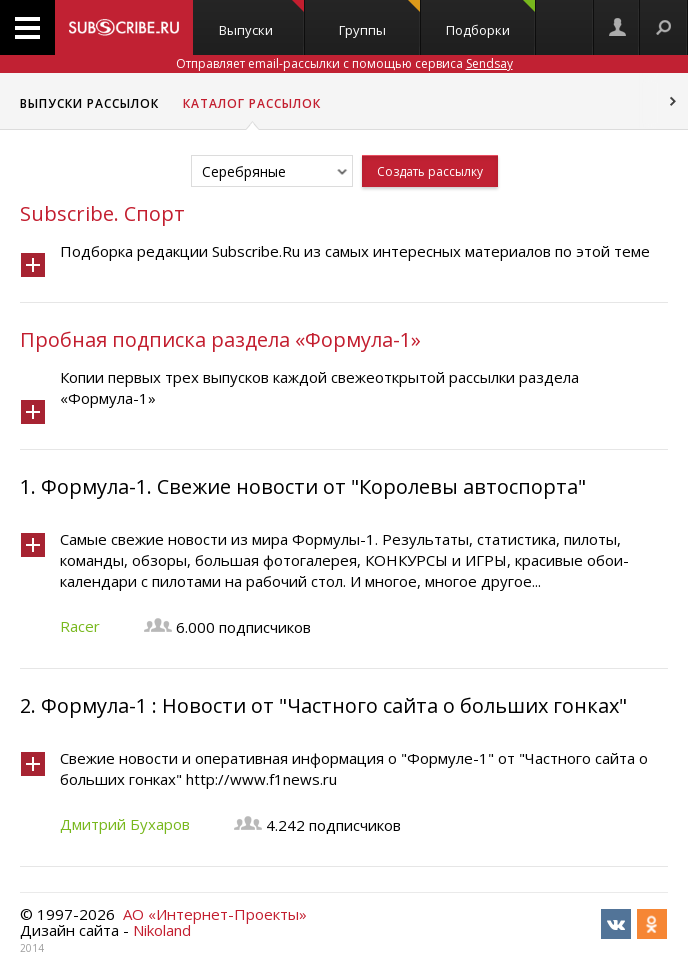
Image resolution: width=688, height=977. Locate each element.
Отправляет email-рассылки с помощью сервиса (344, 63)
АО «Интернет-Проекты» (215, 914)
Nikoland (162, 930)
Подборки (490, 19)
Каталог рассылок (252, 103)
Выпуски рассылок (89, 103)
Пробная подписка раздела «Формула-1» (220, 339)
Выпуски (261, 19)
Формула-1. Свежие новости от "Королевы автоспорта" (313, 486)
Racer (80, 626)
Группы (379, 19)
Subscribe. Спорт (102, 213)
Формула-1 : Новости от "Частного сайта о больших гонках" (334, 705)
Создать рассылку (430, 171)
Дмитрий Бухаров (125, 824)
